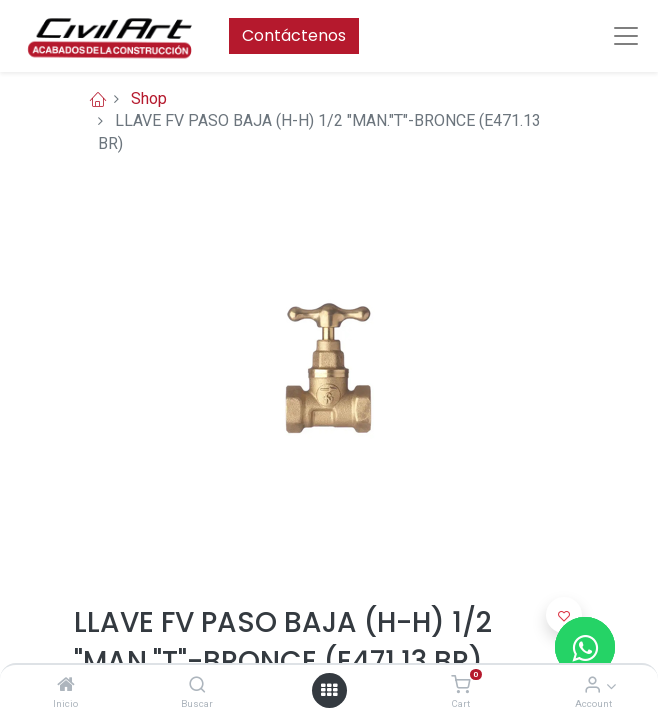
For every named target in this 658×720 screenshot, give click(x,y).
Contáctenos (294, 35)
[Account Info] (592, 685)
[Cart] (460, 685)
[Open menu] (329, 690)
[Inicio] (66, 685)
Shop (149, 98)
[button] (564, 615)
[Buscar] (197, 685)
